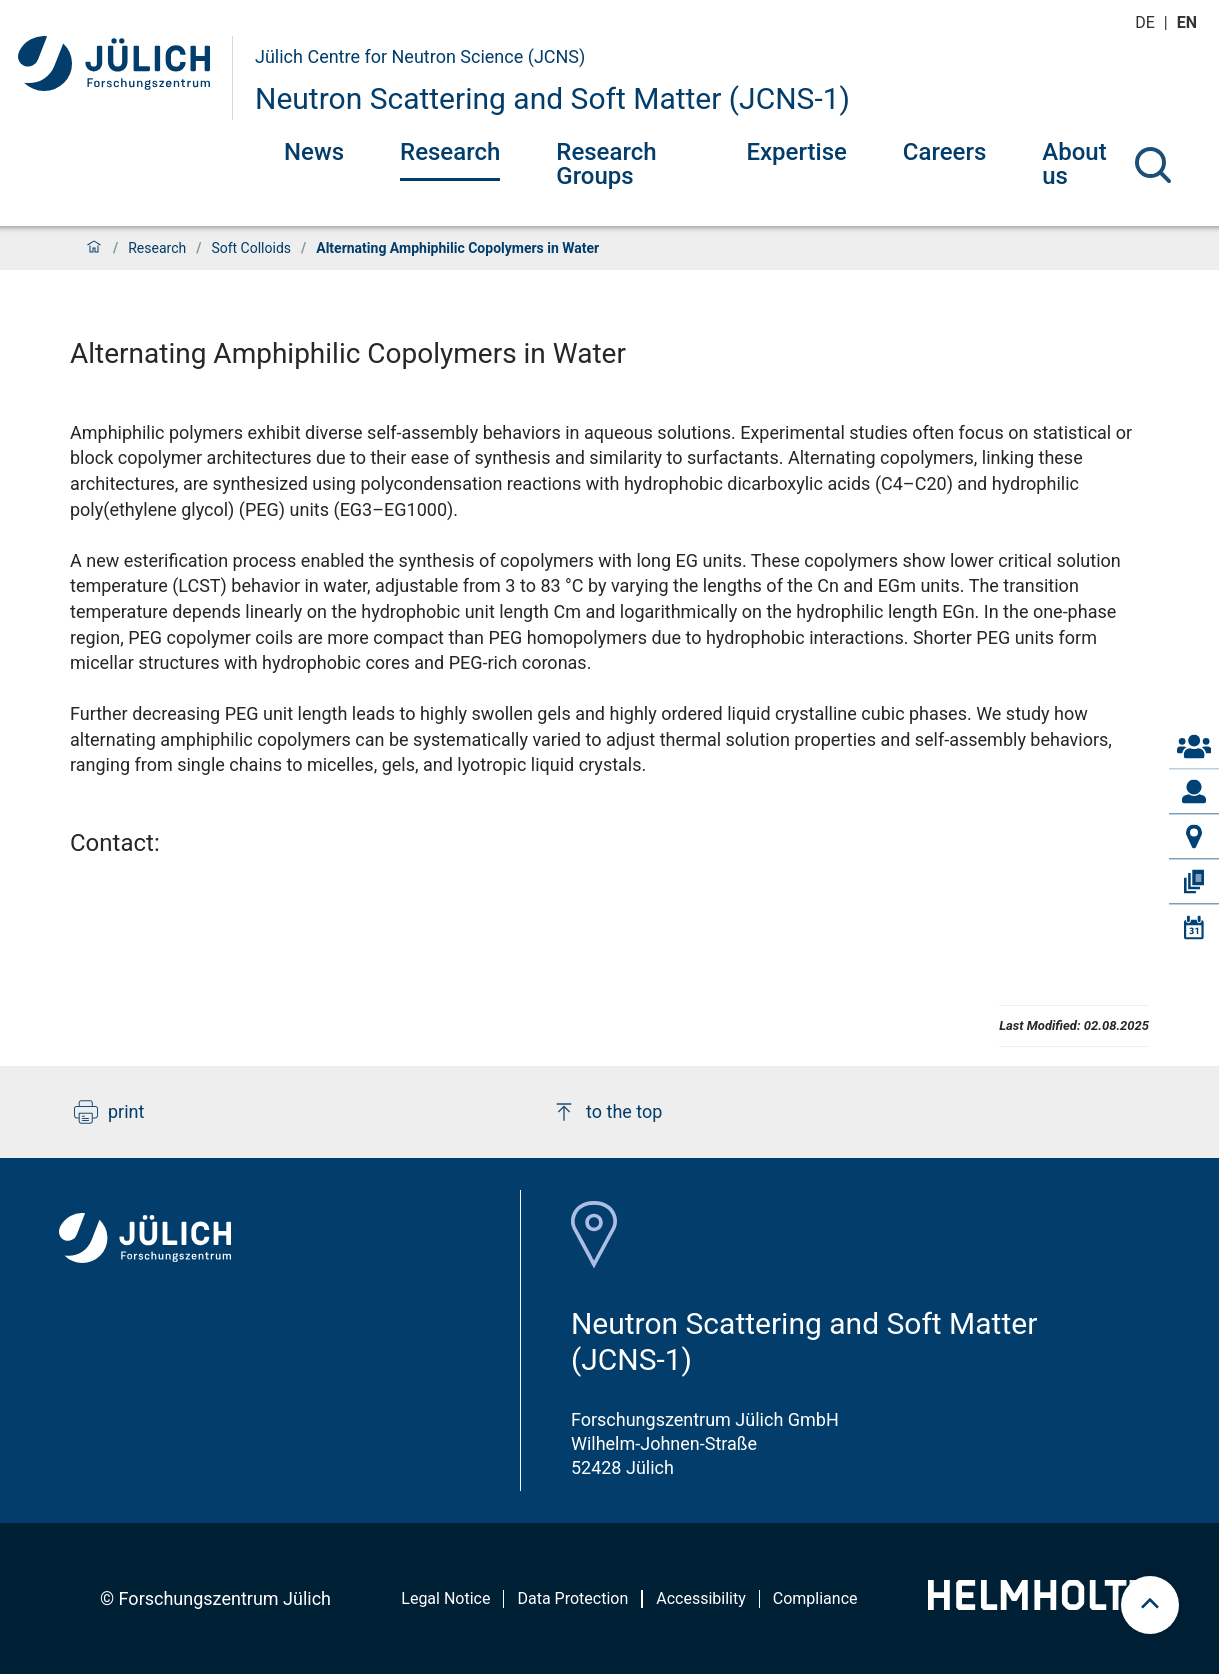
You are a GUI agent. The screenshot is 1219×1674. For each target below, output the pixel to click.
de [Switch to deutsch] (1147, 22)
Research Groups (606, 164)
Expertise (796, 152)
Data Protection (572, 1598)
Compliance (815, 1598)
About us (1074, 164)
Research (450, 152)
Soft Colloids (251, 248)
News (314, 152)
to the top (607, 1112)
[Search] (1153, 165)
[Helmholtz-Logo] (1038, 1603)
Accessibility (701, 1598)
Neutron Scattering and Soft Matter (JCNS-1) (552, 98)
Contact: (115, 843)
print (109, 1112)
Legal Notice (445, 1598)
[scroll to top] (1150, 1605)
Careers (944, 152)
